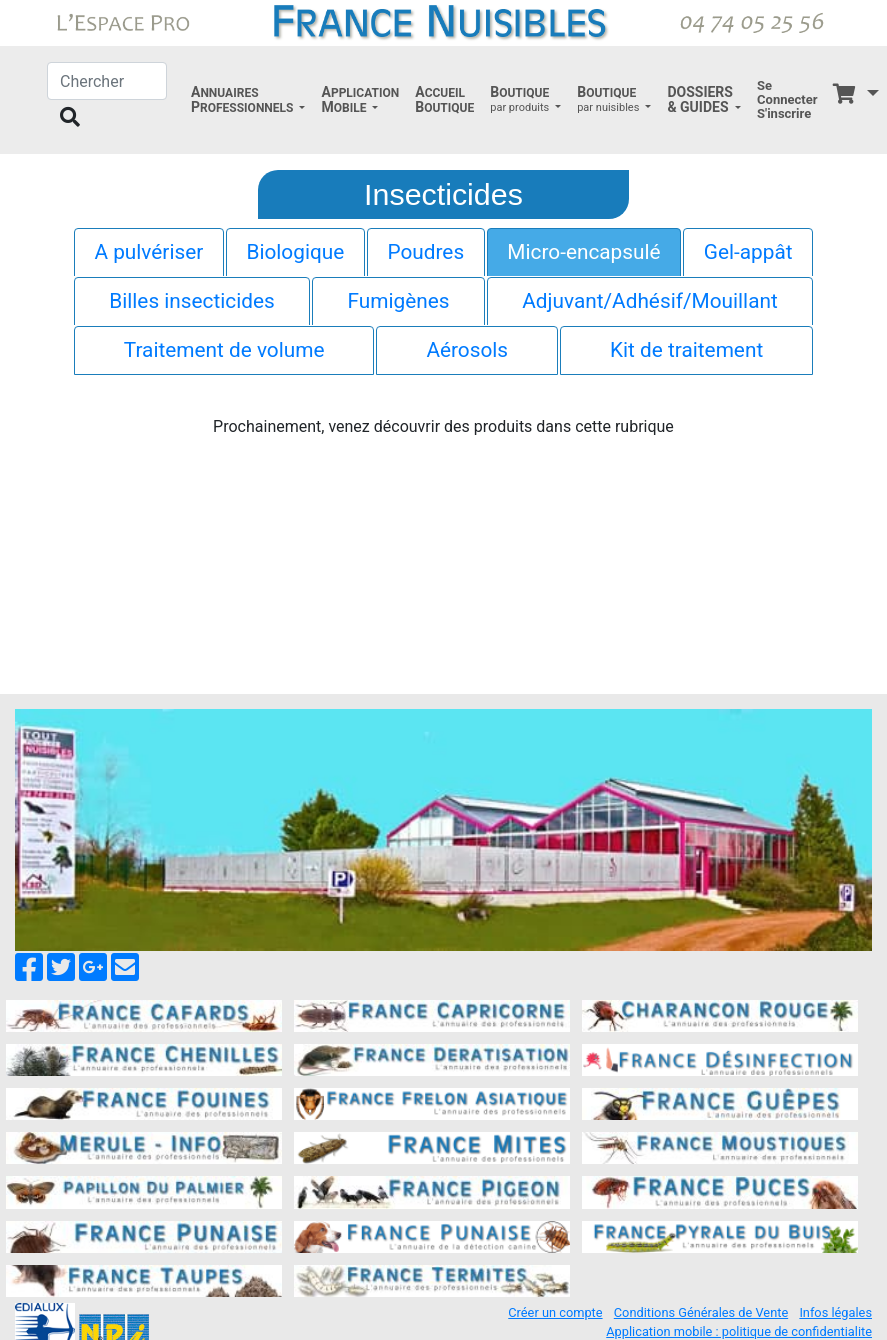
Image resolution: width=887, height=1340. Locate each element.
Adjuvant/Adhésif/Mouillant (649, 301)
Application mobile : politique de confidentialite (739, 1331)
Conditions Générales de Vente (701, 1312)
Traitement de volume (224, 350)
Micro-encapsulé (583, 252)
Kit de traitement (686, 350)
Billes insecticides (192, 301)
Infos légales (835, 1312)
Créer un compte (555, 1312)
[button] (248, 100)
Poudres (425, 252)
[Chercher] (107, 81)
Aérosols (467, 350)
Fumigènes (399, 301)
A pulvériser (148, 252)
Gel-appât (748, 252)
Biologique (295, 252)
